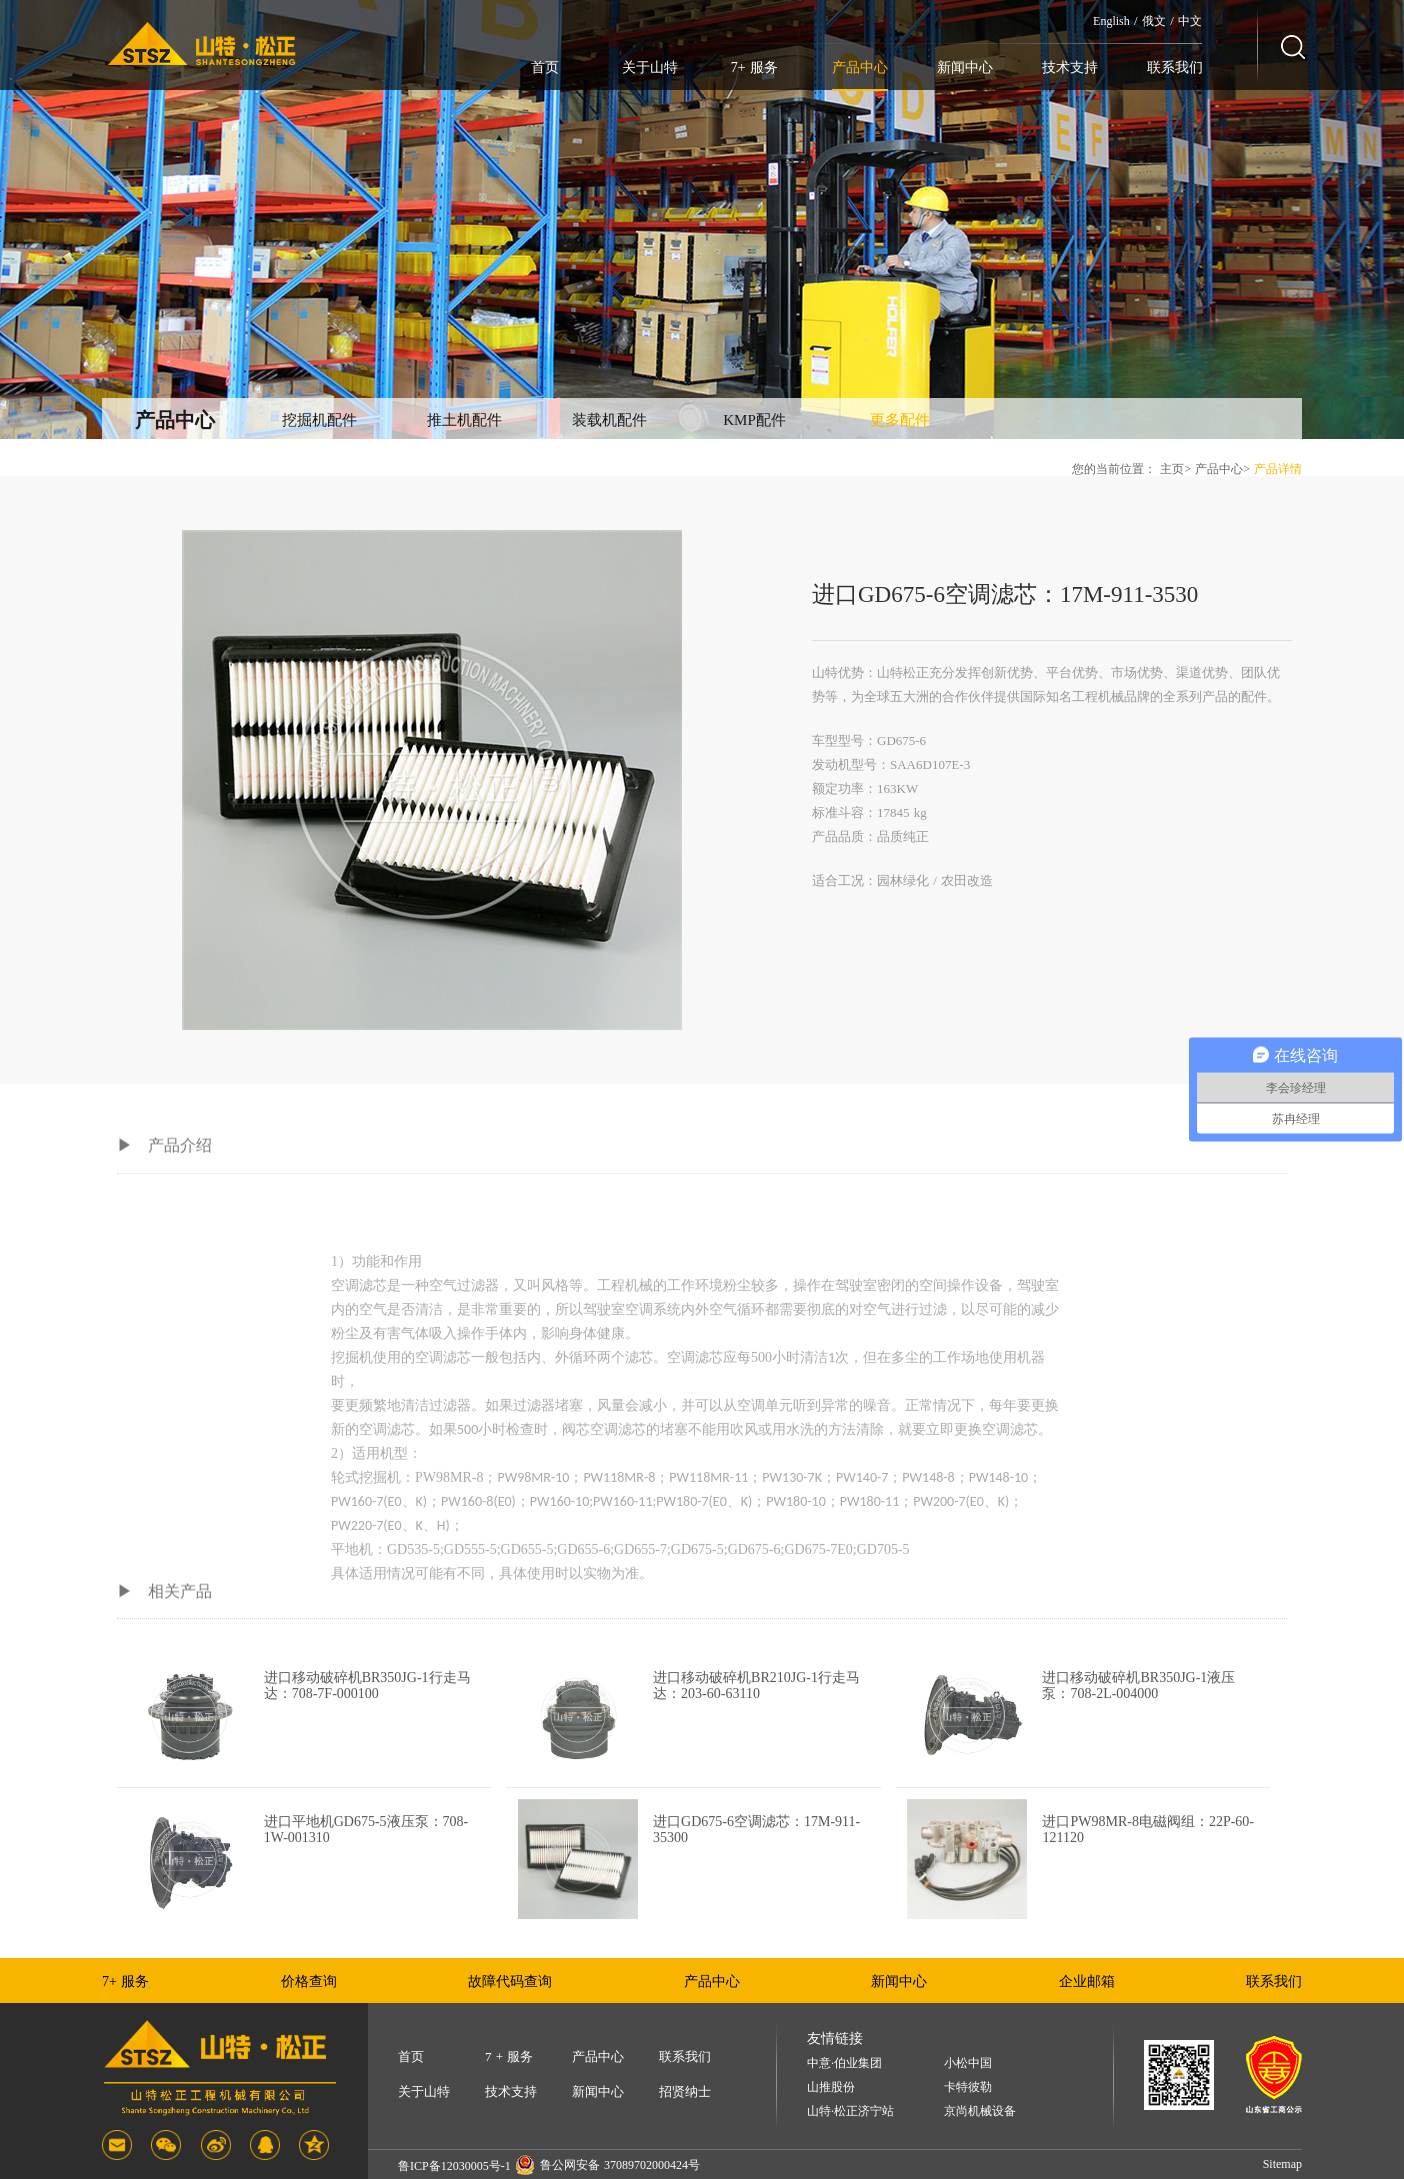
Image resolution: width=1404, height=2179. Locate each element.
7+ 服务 (754, 67)
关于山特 (650, 67)
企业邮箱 (1087, 1981)
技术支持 (1070, 67)
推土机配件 (464, 420)
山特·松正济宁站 (850, 2111)
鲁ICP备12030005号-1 (454, 2166)
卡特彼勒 (968, 2087)
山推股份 (831, 2087)
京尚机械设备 (980, 2111)
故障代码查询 (510, 1981)
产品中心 (860, 67)
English (1111, 21)
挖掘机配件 (319, 420)
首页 (545, 67)
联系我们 (1175, 67)
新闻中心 (965, 67)
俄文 (1154, 21)
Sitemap (1282, 2164)
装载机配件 (609, 420)
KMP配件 (754, 420)
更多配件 (900, 420)
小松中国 (968, 2063)
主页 (1172, 469)
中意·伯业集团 (844, 2063)
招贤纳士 (685, 2091)
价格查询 (309, 1981)
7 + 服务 (509, 2056)
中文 (1190, 21)
